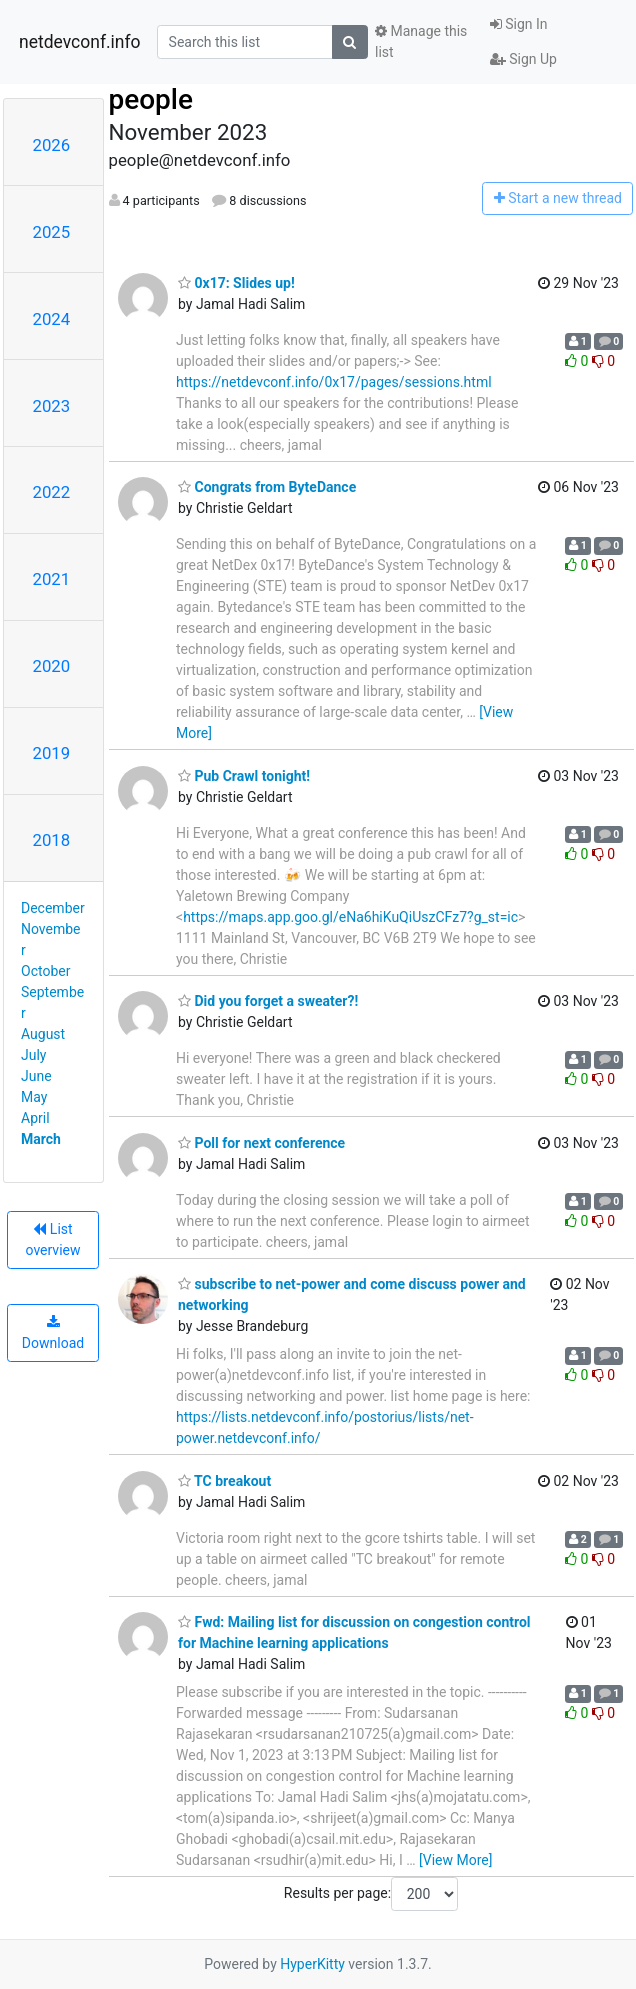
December (53, 908)
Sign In (519, 24)
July (33, 1055)
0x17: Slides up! (236, 283)
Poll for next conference (261, 1143)
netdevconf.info (80, 42)
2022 (52, 492)
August (43, 1034)
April (35, 1118)
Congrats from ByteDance (267, 487)
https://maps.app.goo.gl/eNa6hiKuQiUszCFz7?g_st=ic (350, 917)
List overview (53, 1239)
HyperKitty (312, 1964)
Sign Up (523, 59)
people (151, 99)
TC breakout (224, 1481)
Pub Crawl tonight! (244, 776)
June (36, 1076)
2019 (52, 753)
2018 (52, 840)
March (41, 1139)
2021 (52, 579)
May (34, 1097)
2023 (52, 406)
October (45, 971)
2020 (52, 666)
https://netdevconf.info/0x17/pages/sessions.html (334, 382)
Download (53, 1333)
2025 (52, 232)
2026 (52, 145)
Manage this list (421, 41)
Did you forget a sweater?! (268, 1001)
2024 (52, 319)
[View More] (455, 1860)
